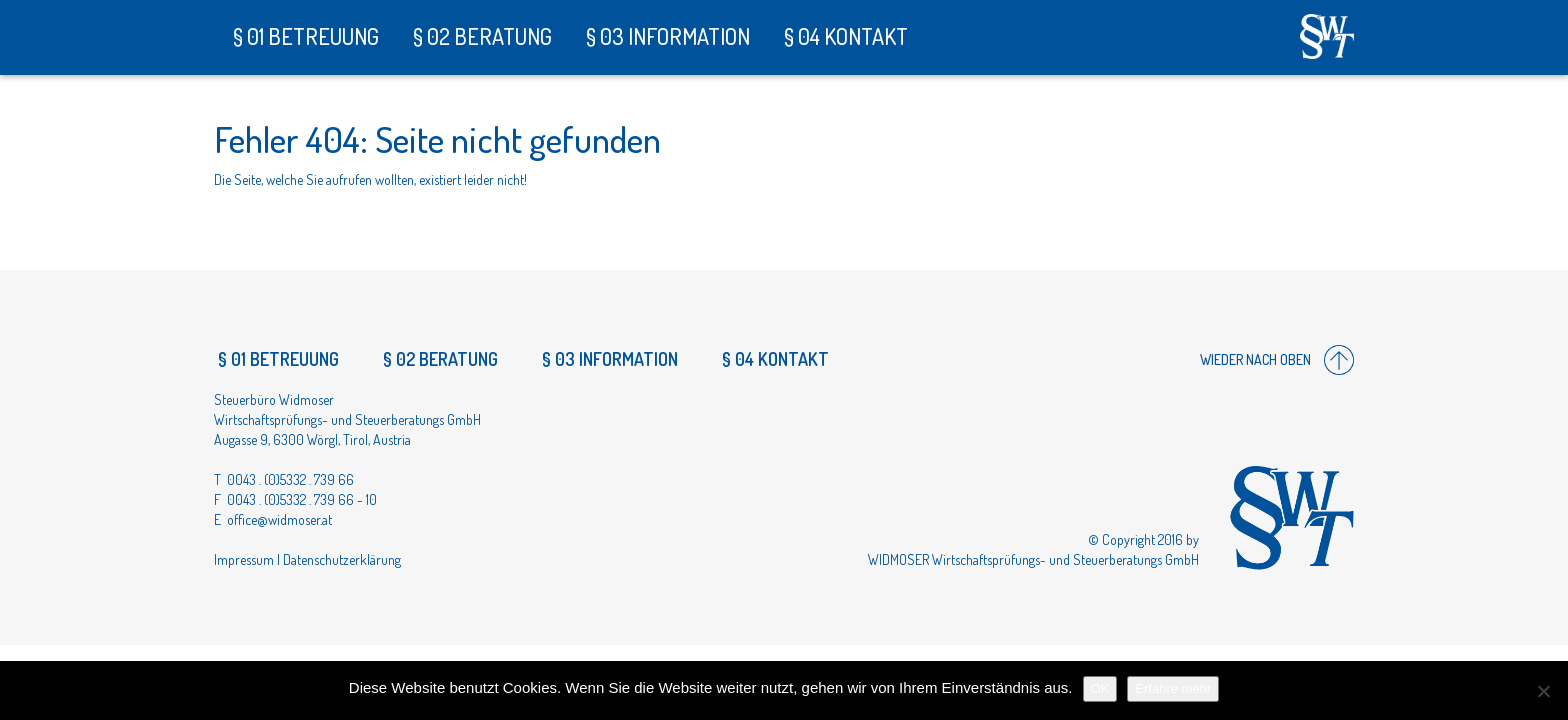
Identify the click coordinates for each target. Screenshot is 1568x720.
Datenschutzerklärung (342, 559)
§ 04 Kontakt (844, 36)
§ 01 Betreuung (304, 36)
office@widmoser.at (279, 519)
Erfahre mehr (1173, 688)
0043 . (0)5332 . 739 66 (290, 479)
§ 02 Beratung (480, 36)
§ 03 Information (666, 36)
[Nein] (1543, 691)
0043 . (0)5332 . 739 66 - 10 (302, 499)
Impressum (244, 559)
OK (1100, 688)
